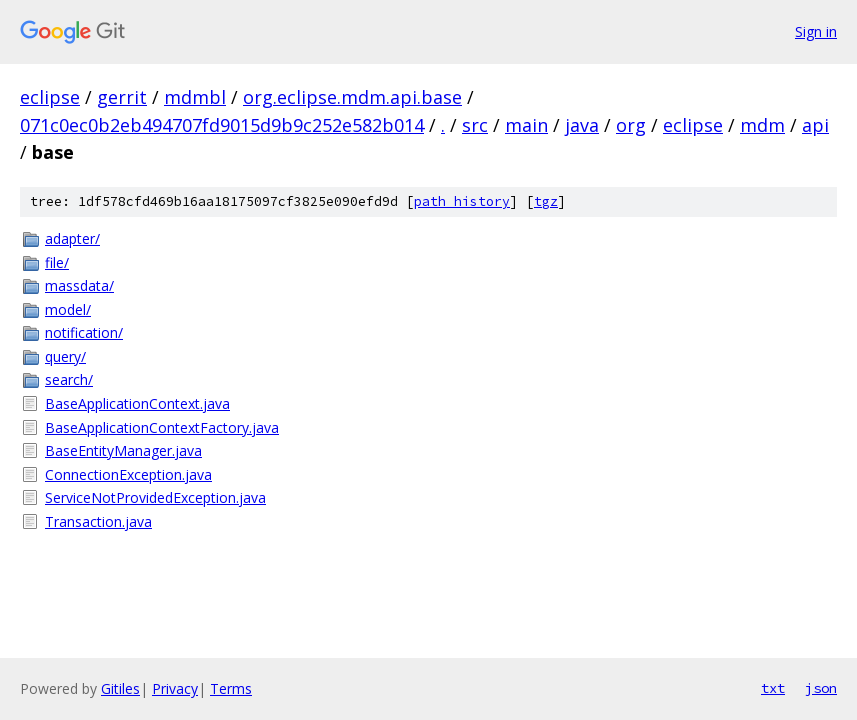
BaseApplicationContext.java (137, 403)
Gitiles (120, 688)
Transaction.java (98, 521)
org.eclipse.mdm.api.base (352, 97)
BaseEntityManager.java (123, 450)
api (815, 125)
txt (773, 688)
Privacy (175, 688)
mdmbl (195, 97)
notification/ (84, 332)
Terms (231, 688)
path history (462, 201)
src (475, 125)
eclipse (50, 97)
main (526, 125)
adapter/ (72, 238)
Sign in (816, 31)
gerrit (122, 97)
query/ (65, 356)
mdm (762, 125)
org (631, 125)
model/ (68, 309)
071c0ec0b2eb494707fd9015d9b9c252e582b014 (222, 125)
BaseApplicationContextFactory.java (162, 427)
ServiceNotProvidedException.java (155, 497)
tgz (546, 201)
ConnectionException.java (128, 474)
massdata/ (79, 285)
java (582, 125)
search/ (69, 379)
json (821, 688)
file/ (57, 262)
